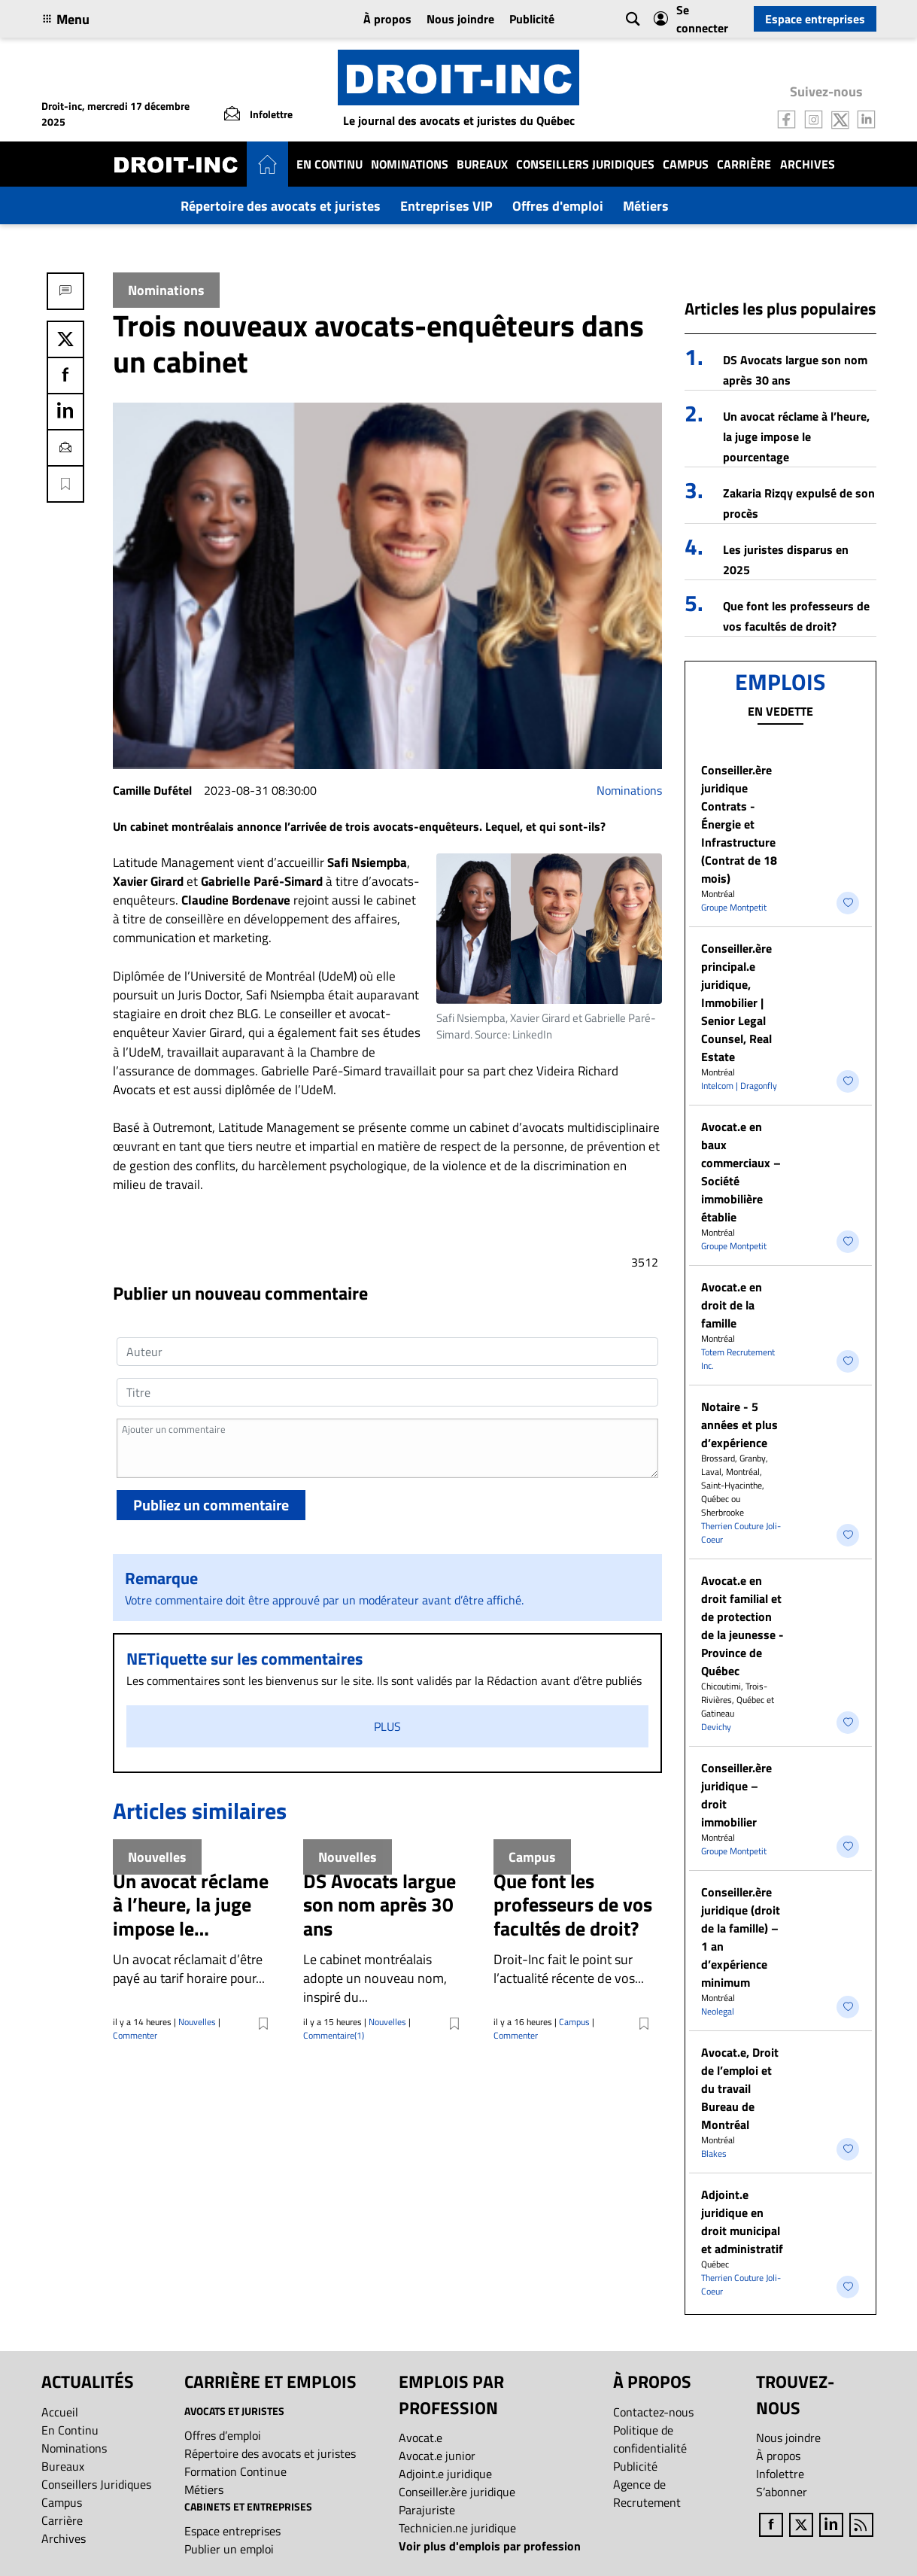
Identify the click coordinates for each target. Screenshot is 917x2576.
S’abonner (781, 2492)
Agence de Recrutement (647, 2493)
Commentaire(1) (333, 2035)
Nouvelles (197, 2022)
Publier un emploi (229, 2549)
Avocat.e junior (437, 2456)
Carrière (744, 164)
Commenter (135, 2035)
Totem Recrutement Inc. (738, 1359)
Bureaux (482, 164)
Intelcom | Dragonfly (739, 1085)
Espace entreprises (815, 19)
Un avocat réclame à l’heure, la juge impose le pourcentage (796, 436)
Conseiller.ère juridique (457, 2492)
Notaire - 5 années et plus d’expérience (739, 1424)
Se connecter (690, 19)
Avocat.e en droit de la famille (731, 1305)
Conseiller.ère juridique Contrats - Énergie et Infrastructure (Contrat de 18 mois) (739, 824)
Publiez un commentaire (211, 1504)
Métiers (646, 206)
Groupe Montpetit (734, 907)
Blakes (714, 2153)
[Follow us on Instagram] (814, 118)
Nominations (409, 164)
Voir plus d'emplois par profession (490, 2546)
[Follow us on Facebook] (787, 118)
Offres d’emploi (222, 2435)
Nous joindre (460, 19)
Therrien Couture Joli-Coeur (741, 1533)
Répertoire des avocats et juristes (281, 206)
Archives (807, 164)
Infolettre (780, 2474)
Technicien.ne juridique (457, 2528)
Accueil (59, 2412)
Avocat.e (420, 2437)
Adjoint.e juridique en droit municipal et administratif (742, 2221)
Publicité (531, 19)
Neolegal (717, 2011)
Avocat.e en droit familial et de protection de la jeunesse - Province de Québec (742, 1625)
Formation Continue (235, 2471)
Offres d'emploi (557, 206)
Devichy (716, 1727)
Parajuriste (427, 2510)
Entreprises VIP (446, 206)
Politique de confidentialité (650, 2439)
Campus (686, 164)
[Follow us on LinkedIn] (866, 118)
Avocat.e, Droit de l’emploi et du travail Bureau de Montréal (740, 2088)
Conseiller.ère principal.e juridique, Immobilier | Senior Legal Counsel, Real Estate (736, 1002)
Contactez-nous (653, 2412)
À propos (387, 19)
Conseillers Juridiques (585, 164)
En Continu (329, 164)
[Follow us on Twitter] (840, 118)
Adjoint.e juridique (445, 2474)
